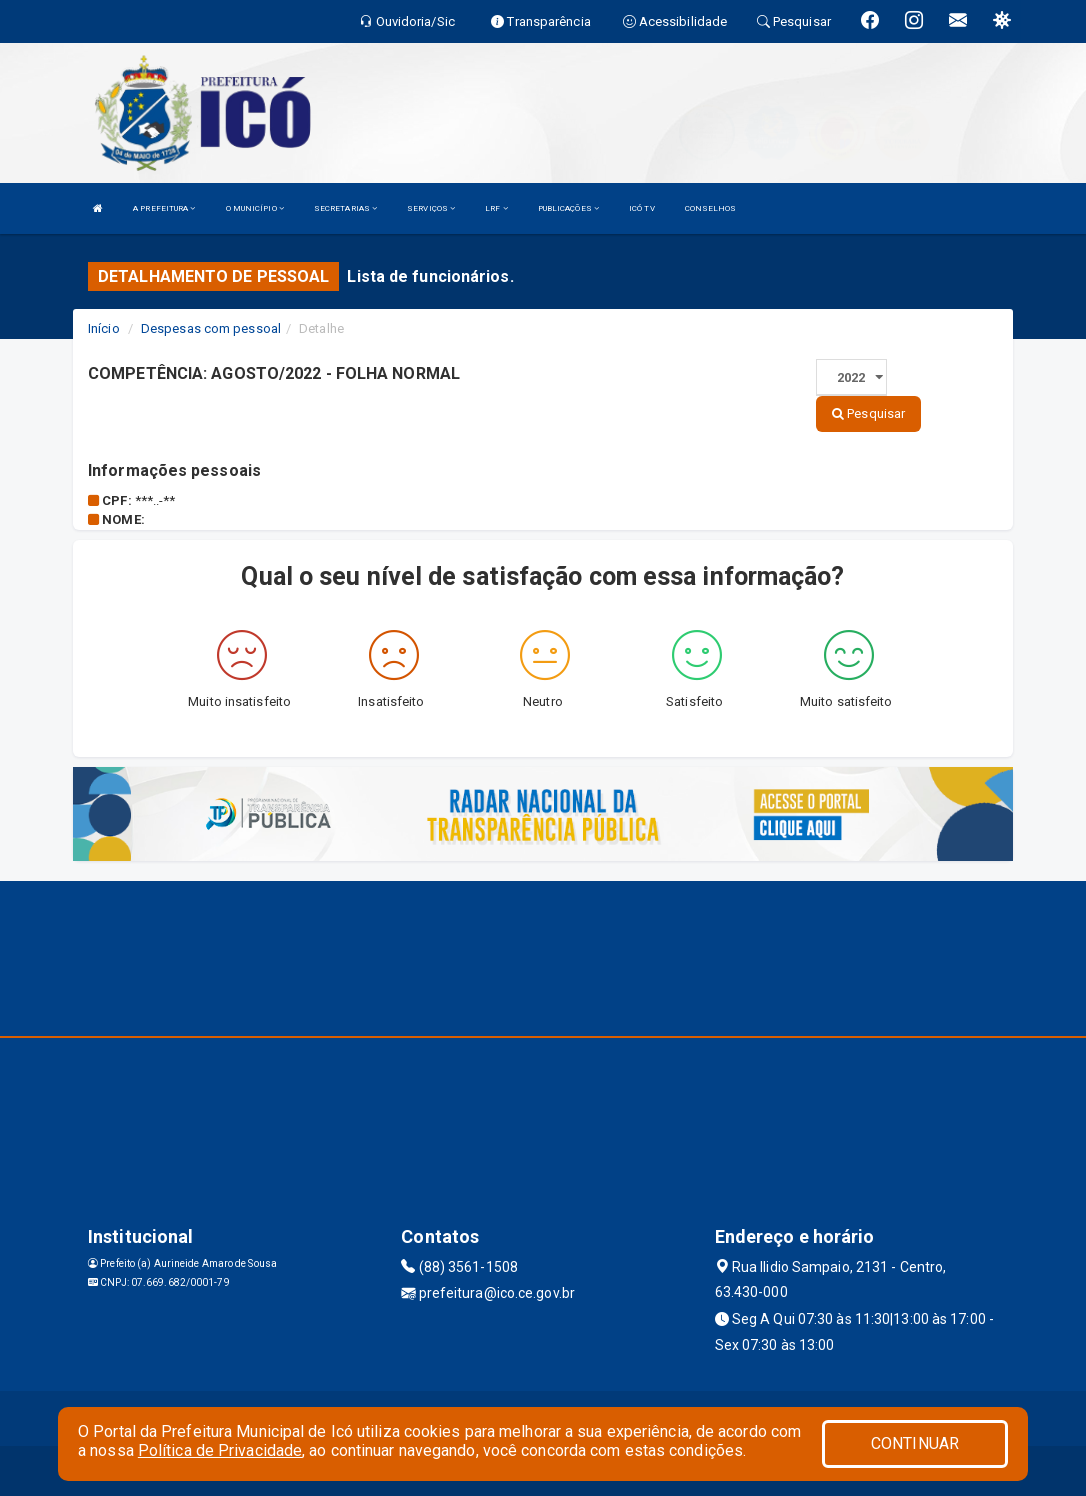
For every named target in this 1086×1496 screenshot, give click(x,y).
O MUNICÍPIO (255, 208)
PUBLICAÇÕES (568, 208)
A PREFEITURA (164, 208)
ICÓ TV (642, 208)
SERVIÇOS (431, 208)
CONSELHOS (711, 208)
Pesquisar (868, 413)
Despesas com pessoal (211, 328)
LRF (496, 208)
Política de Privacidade (220, 1450)
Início (104, 328)
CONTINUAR (915, 1443)
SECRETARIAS (345, 208)
